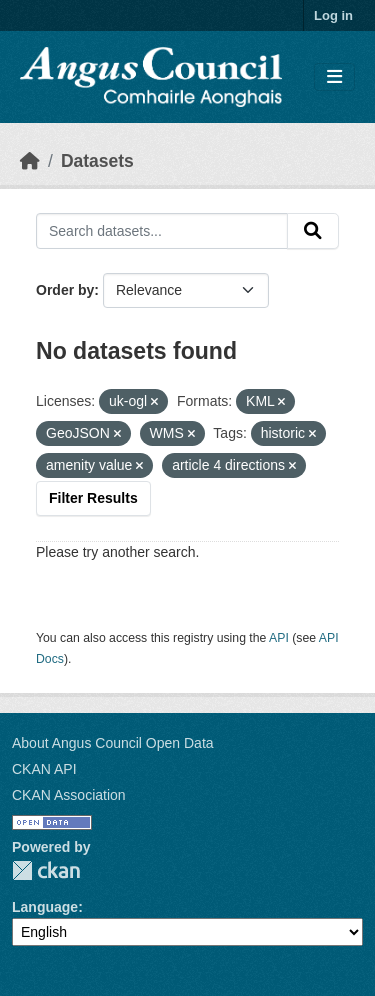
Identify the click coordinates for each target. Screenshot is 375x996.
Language (45, 907)
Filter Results (93, 498)
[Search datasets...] (162, 231)
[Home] (30, 161)
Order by (65, 290)
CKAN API (44, 769)
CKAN (46, 870)
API (279, 638)
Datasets (97, 161)
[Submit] (313, 231)
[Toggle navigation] (334, 77)
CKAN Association (69, 795)
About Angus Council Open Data (113, 743)
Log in (333, 15)
